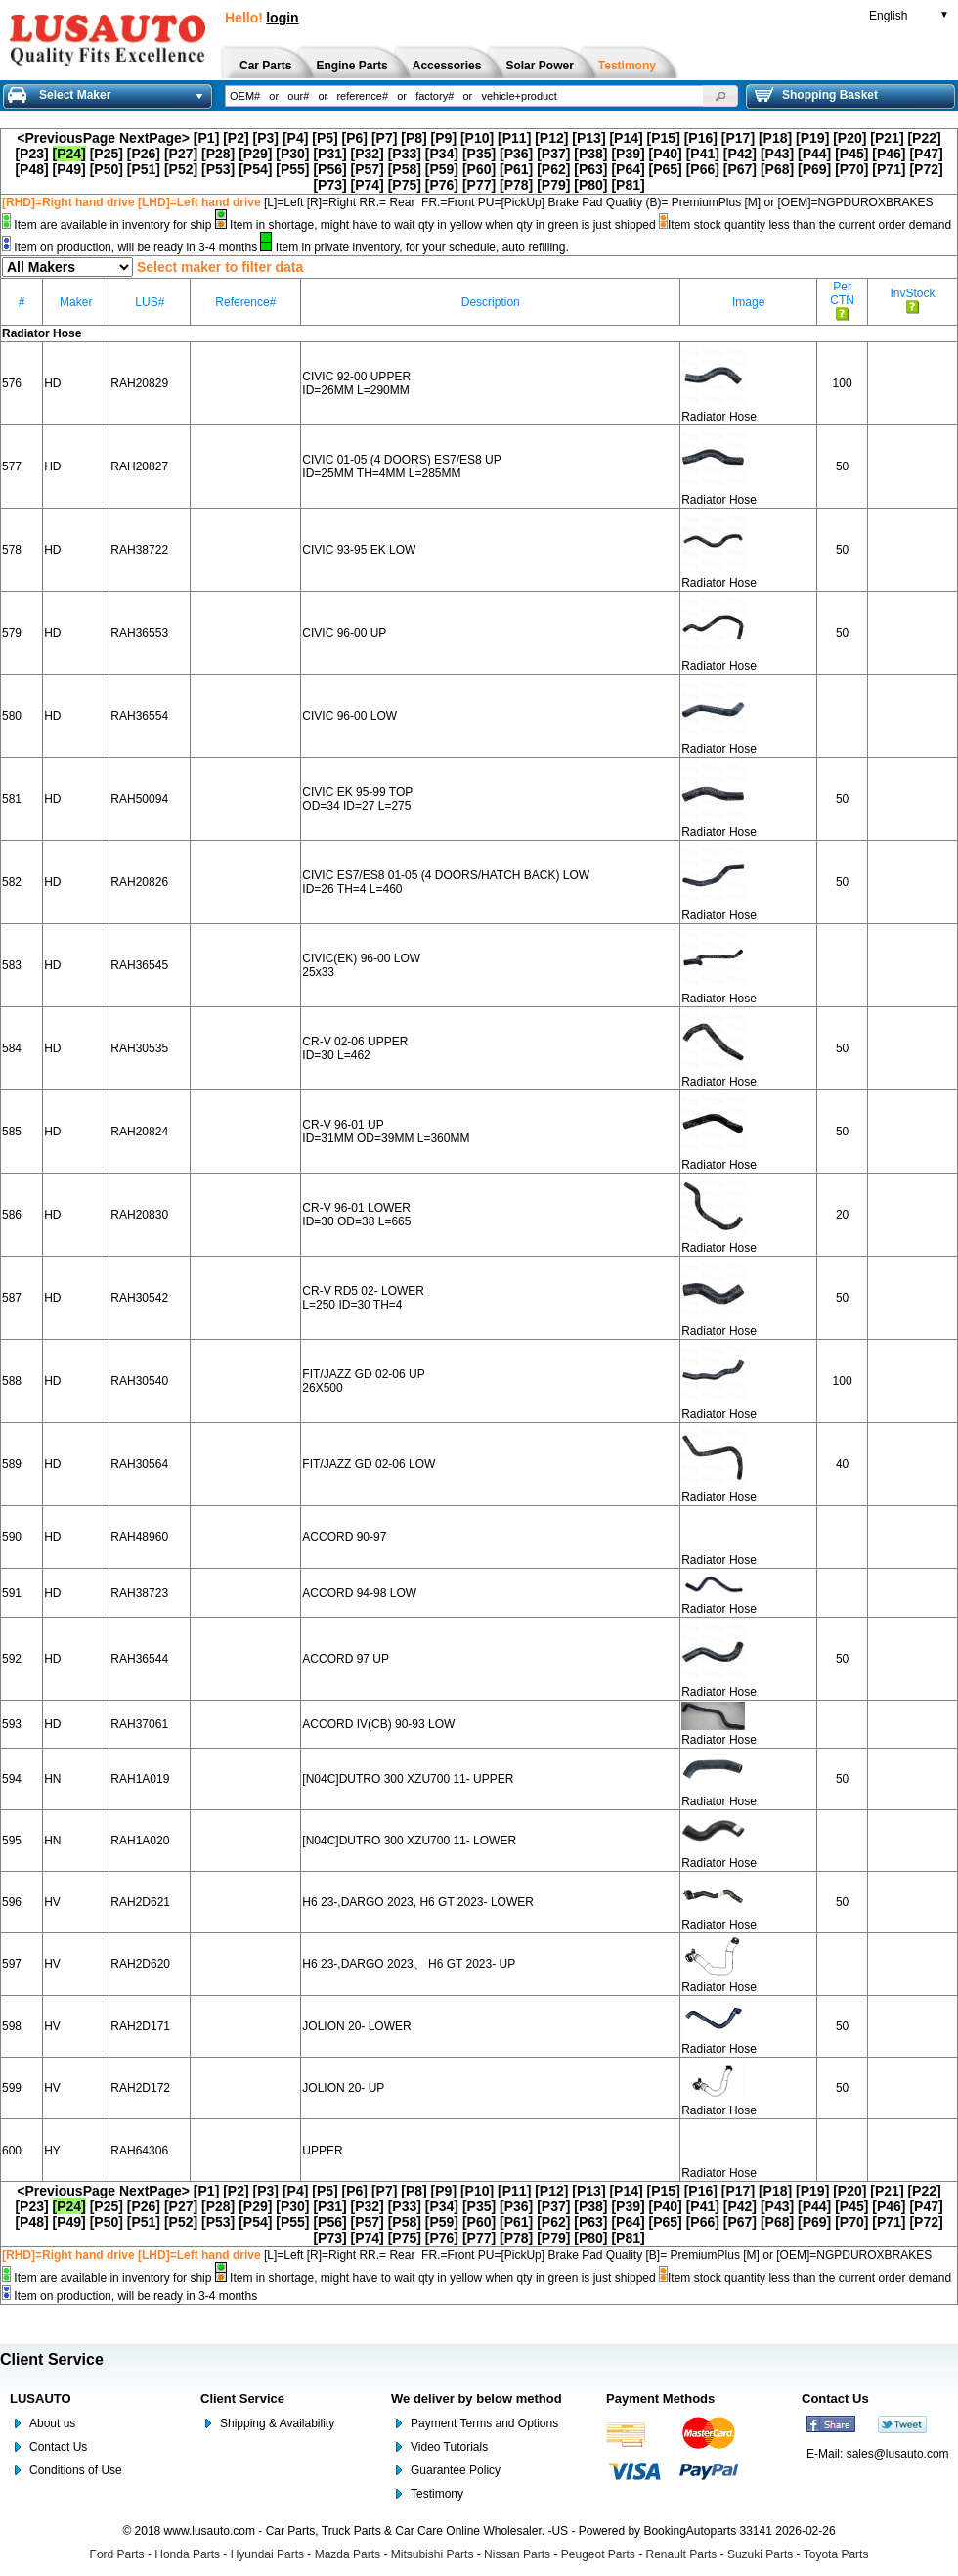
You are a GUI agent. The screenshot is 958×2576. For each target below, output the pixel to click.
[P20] (849, 138)
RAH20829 (139, 383)
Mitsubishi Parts (432, 2554)
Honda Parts (187, 2554)
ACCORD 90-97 (344, 1537)
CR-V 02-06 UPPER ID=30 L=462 (355, 1048)
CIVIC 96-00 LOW (349, 716)
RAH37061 (139, 1724)
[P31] (329, 153)
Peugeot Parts (598, 2554)
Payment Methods (660, 2398)
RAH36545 (139, 965)
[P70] (851, 169)
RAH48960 (139, 1537)
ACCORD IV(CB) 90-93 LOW (378, 1724)
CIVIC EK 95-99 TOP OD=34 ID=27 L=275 (357, 799)
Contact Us (58, 2447)
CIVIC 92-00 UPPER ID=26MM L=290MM (356, 383)
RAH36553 (139, 633)
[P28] (218, 153)
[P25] (106, 153)
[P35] (479, 153)
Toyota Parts (836, 2554)
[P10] (477, 138)
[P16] (701, 138)
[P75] (404, 185)
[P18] (775, 138)
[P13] (588, 138)
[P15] (663, 138)
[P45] (851, 153)
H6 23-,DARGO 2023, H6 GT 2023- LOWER (418, 1902)
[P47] (925, 153)
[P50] (106, 169)
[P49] (69, 169)
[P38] (590, 153)
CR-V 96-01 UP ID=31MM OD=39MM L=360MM (385, 1131)
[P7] (384, 138)
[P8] (413, 138)
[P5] (324, 138)
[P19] (812, 138)
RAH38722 (139, 549)
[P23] (31, 153)
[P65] (665, 169)
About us (52, 2423)
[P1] (206, 138)
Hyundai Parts (267, 2554)
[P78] (516, 185)
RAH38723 (139, 1593)
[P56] (329, 169)
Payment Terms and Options (484, 2423)
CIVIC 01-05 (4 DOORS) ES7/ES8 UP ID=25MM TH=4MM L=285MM (401, 466)
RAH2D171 (140, 2026)
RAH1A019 (139, 1779)
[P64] (627, 169)
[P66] (702, 169)
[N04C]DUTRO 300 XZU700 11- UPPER (407, 1779)
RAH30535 (139, 1048)
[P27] (180, 153)
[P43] (777, 153)
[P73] (329, 185)
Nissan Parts (517, 2554)
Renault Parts (682, 2554)
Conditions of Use (75, 2470)
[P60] (479, 169)
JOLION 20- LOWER (356, 2026)
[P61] (516, 169)
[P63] (590, 169)
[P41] (702, 153)
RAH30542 (139, 1298)
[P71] (888, 169)
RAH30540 (139, 1381)
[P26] (143, 153)
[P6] (355, 138)
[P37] (553, 153)
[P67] (740, 169)
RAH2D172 (140, 2088)
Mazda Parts (347, 2554)
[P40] (665, 153)
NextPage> (154, 138)
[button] (720, 96)
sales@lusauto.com (898, 2454)
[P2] (235, 138)
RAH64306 (139, 2150)
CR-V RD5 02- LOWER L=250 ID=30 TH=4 (363, 1297)
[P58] (404, 169)
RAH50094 (139, 799)
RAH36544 (139, 1659)
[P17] (738, 138)
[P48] (31, 169)
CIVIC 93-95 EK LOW (358, 549)
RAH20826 (139, 882)
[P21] (886, 138)
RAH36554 (139, 716)
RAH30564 (139, 1464)
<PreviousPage (66, 138)
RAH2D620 (140, 1964)
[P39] (627, 153)
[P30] (292, 153)
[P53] (218, 169)
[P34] (441, 153)
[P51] (143, 169)
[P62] (553, 169)
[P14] (625, 138)
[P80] (590, 185)
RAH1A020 (139, 1840)
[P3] (266, 138)
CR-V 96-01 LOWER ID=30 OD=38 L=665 (356, 1214)
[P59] (441, 169)
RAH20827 (139, 466)
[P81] (627, 185)
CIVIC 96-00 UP (344, 633)
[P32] (367, 153)
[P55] (292, 169)
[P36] (516, 153)
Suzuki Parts (760, 2554)
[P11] (514, 138)
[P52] (180, 169)
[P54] (255, 169)
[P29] (255, 153)
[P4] (295, 138)
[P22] (923, 138)
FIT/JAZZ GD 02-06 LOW (368, 1464)
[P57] (367, 169)
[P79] (553, 185)
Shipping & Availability (277, 2423)
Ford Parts (117, 2554)
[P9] (444, 138)
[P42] (740, 153)
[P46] (888, 153)
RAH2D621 (140, 1902)
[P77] (479, 185)
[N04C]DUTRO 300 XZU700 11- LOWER (409, 1840)
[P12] (551, 138)
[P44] (814, 153)
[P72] (925, 169)
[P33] (404, 153)
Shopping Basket (816, 95)
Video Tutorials (449, 2447)
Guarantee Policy (456, 2470)
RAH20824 (139, 1131)
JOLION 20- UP (343, 2088)
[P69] (814, 169)
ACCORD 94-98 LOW (359, 1593)
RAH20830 (139, 1214)
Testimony (437, 2494)
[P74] (367, 185)
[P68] (777, 169)
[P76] (441, 185)
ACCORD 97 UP (345, 1659)
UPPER (322, 2150)
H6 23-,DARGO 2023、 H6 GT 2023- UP (408, 1964)
